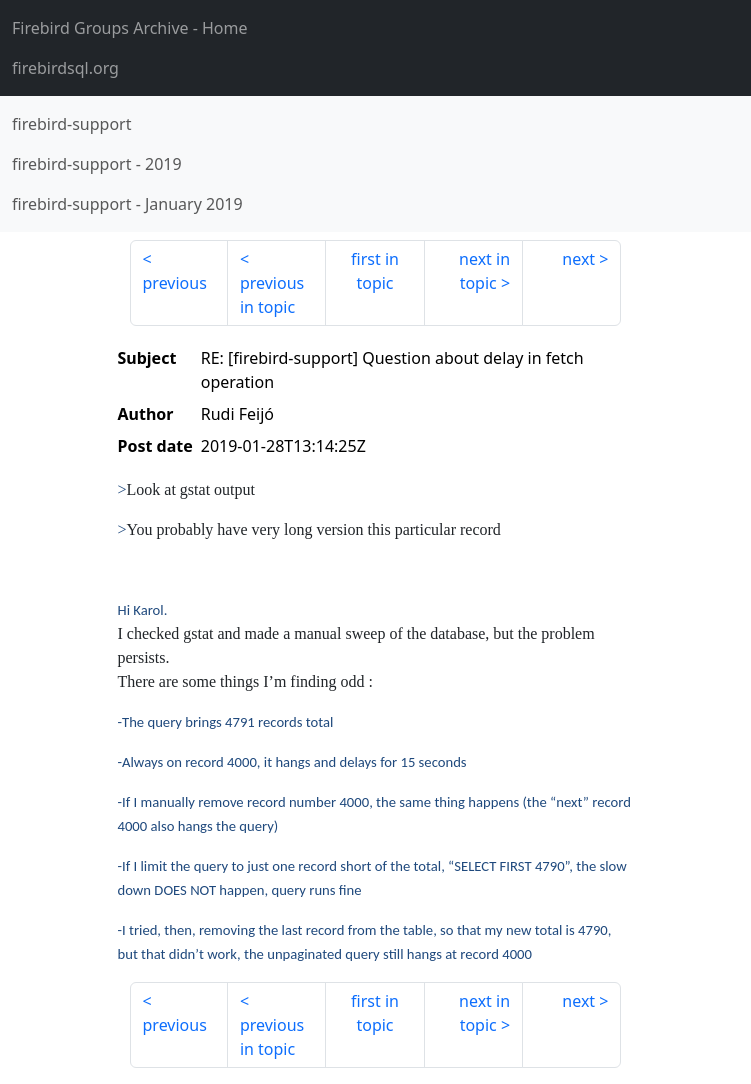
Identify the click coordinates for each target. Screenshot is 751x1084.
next (578, 259)
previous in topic (272, 295)
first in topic (375, 271)
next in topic (484, 271)
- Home (130, 28)
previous (175, 283)
